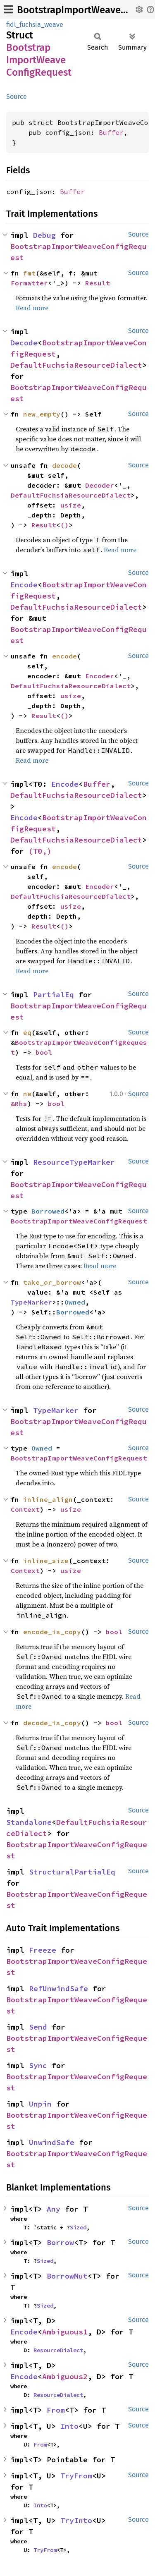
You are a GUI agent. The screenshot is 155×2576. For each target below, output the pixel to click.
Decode (24, 342)
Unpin (40, 2104)
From (56, 2410)
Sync (38, 2065)
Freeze (42, 1950)
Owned (74, 1302)
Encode (24, 584)
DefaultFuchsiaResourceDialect (76, 365)
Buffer (111, 132)
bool (44, 1052)
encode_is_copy (52, 1632)
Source (16, 97)
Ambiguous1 (65, 2332)
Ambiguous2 (65, 2376)
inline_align (48, 1499)
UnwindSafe (51, 2142)
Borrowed (47, 1211)
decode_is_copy (52, 1723)
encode (64, 656)
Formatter (29, 283)
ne (27, 1093)
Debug (44, 235)
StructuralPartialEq (72, 1872)
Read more (32, 307)
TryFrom (76, 2475)
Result (97, 283)
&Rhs (19, 1103)
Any (53, 2209)
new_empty (41, 414)
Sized (78, 2227)
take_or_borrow (52, 1282)
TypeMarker (31, 1302)
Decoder (99, 485)
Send (38, 2027)
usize (70, 505)
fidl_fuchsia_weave (34, 25)
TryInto (76, 2520)
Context (25, 1509)
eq (27, 1032)
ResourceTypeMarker (74, 1162)
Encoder (99, 676)
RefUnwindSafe (58, 1988)
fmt (29, 273)
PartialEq (53, 994)
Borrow (60, 2242)
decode (64, 465)
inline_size (46, 1560)
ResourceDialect (58, 2350)
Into (69, 2426)
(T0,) (40, 851)
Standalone (29, 1822)
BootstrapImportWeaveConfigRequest (79, 1221)
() (64, 525)
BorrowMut (67, 2276)
